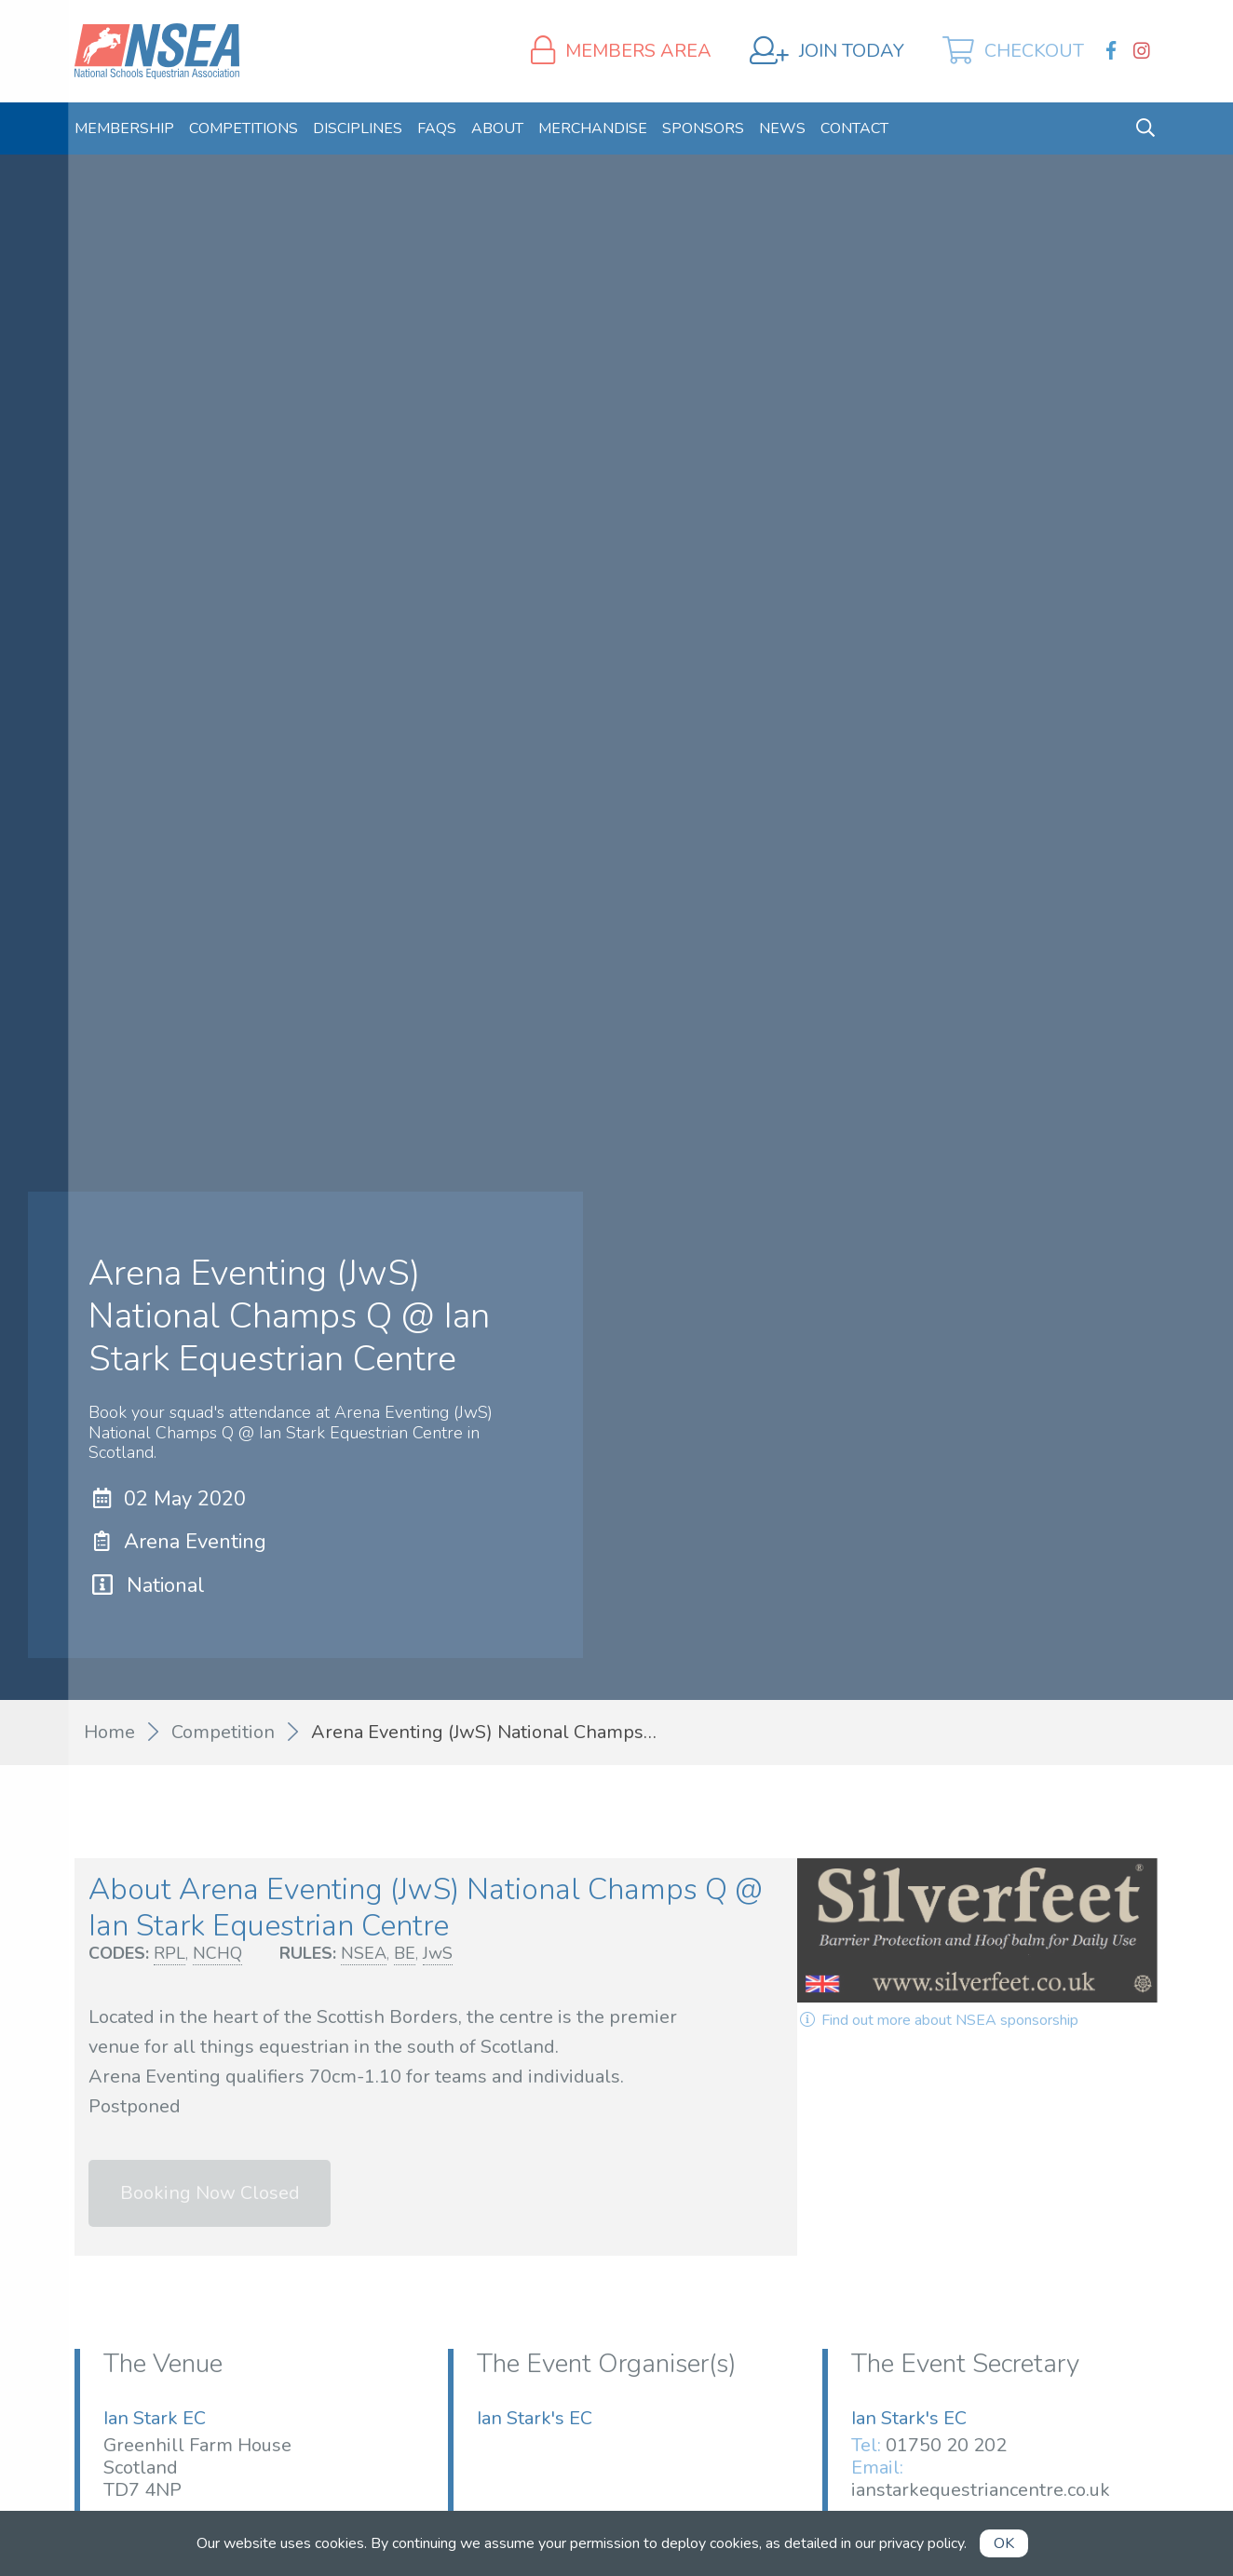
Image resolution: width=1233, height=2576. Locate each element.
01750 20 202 (946, 2445)
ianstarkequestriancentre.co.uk (980, 2489)
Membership (124, 128)
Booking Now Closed (210, 2192)
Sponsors (703, 128)
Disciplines (357, 128)
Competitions (243, 128)
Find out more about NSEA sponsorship (937, 2020)
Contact (854, 128)
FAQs (436, 128)
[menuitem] (124, 128)
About (497, 128)
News (782, 128)
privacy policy (921, 2543)
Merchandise (592, 128)
